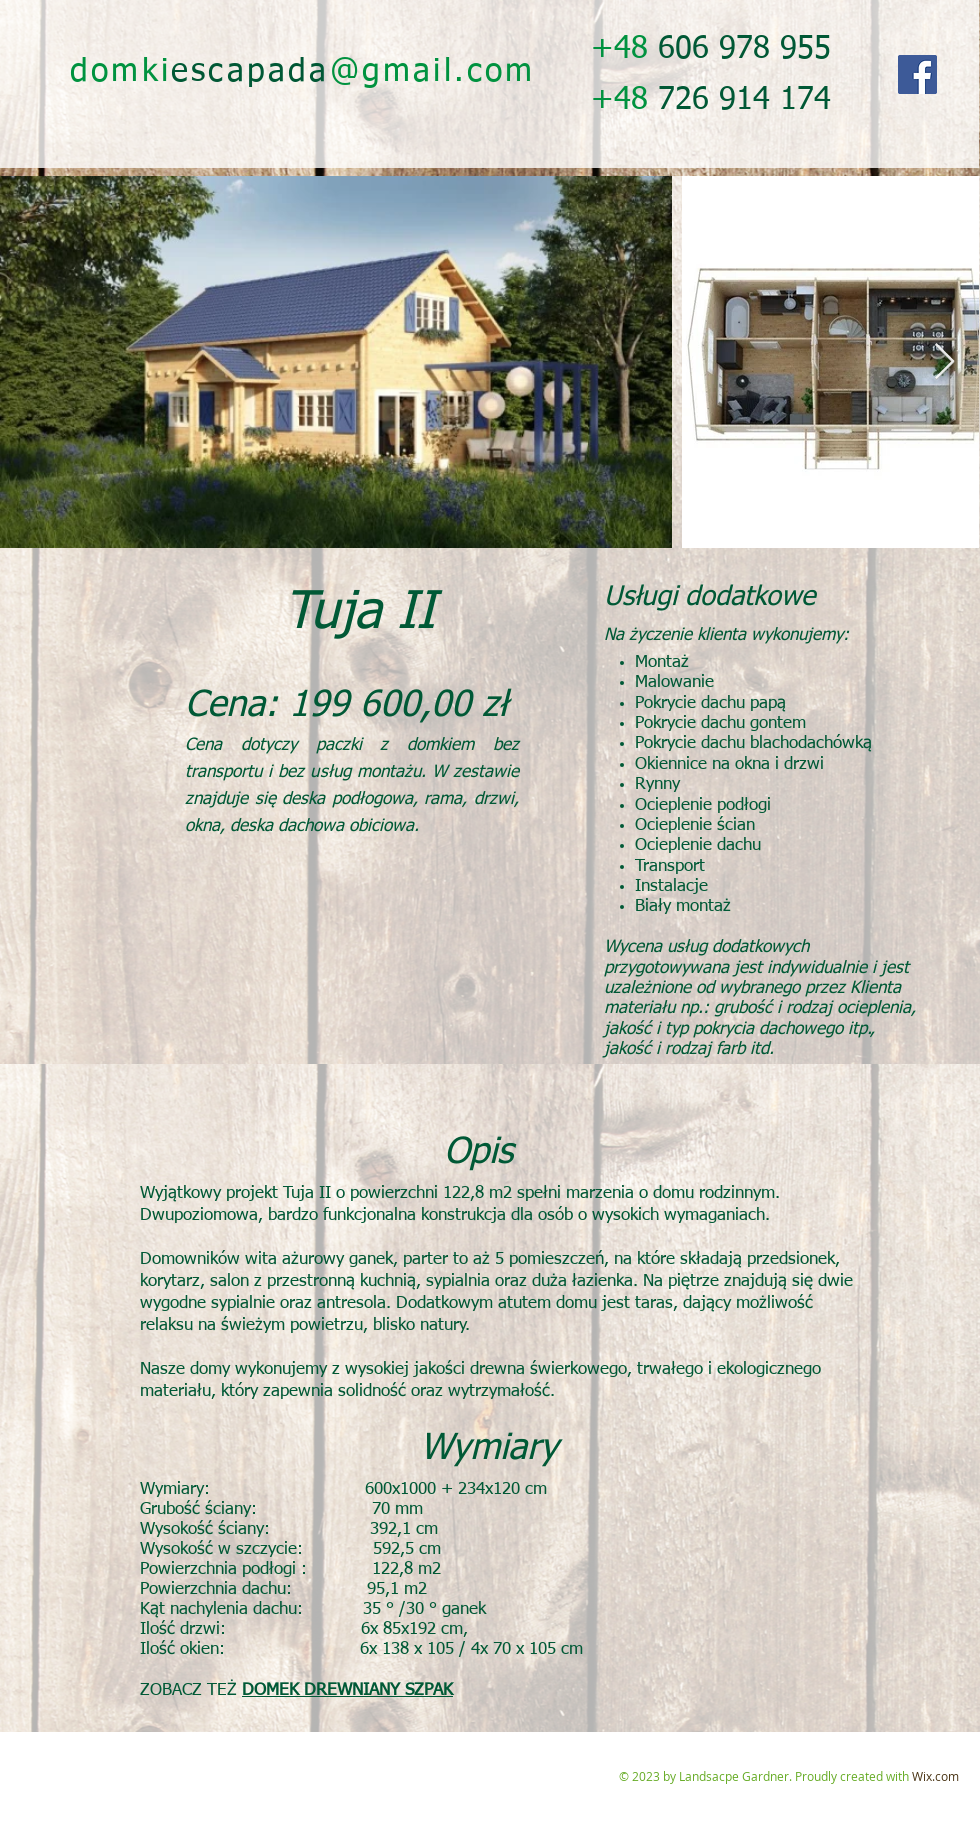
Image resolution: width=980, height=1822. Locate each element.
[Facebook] (917, 74)
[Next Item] (944, 362)
